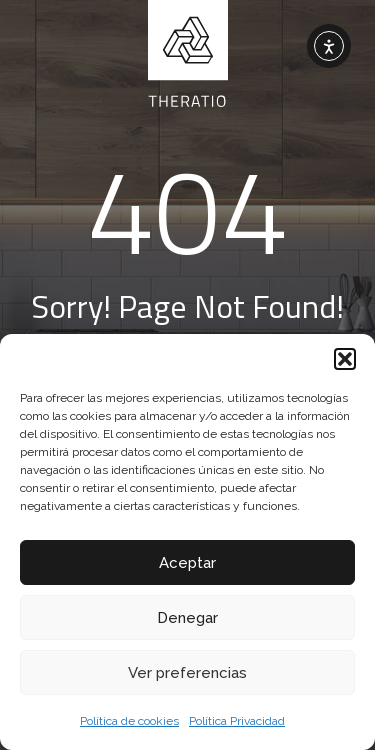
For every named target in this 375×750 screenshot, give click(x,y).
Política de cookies (129, 721)
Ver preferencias (187, 673)
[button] (345, 359)
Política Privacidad (237, 721)
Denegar (187, 618)
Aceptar (187, 563)
